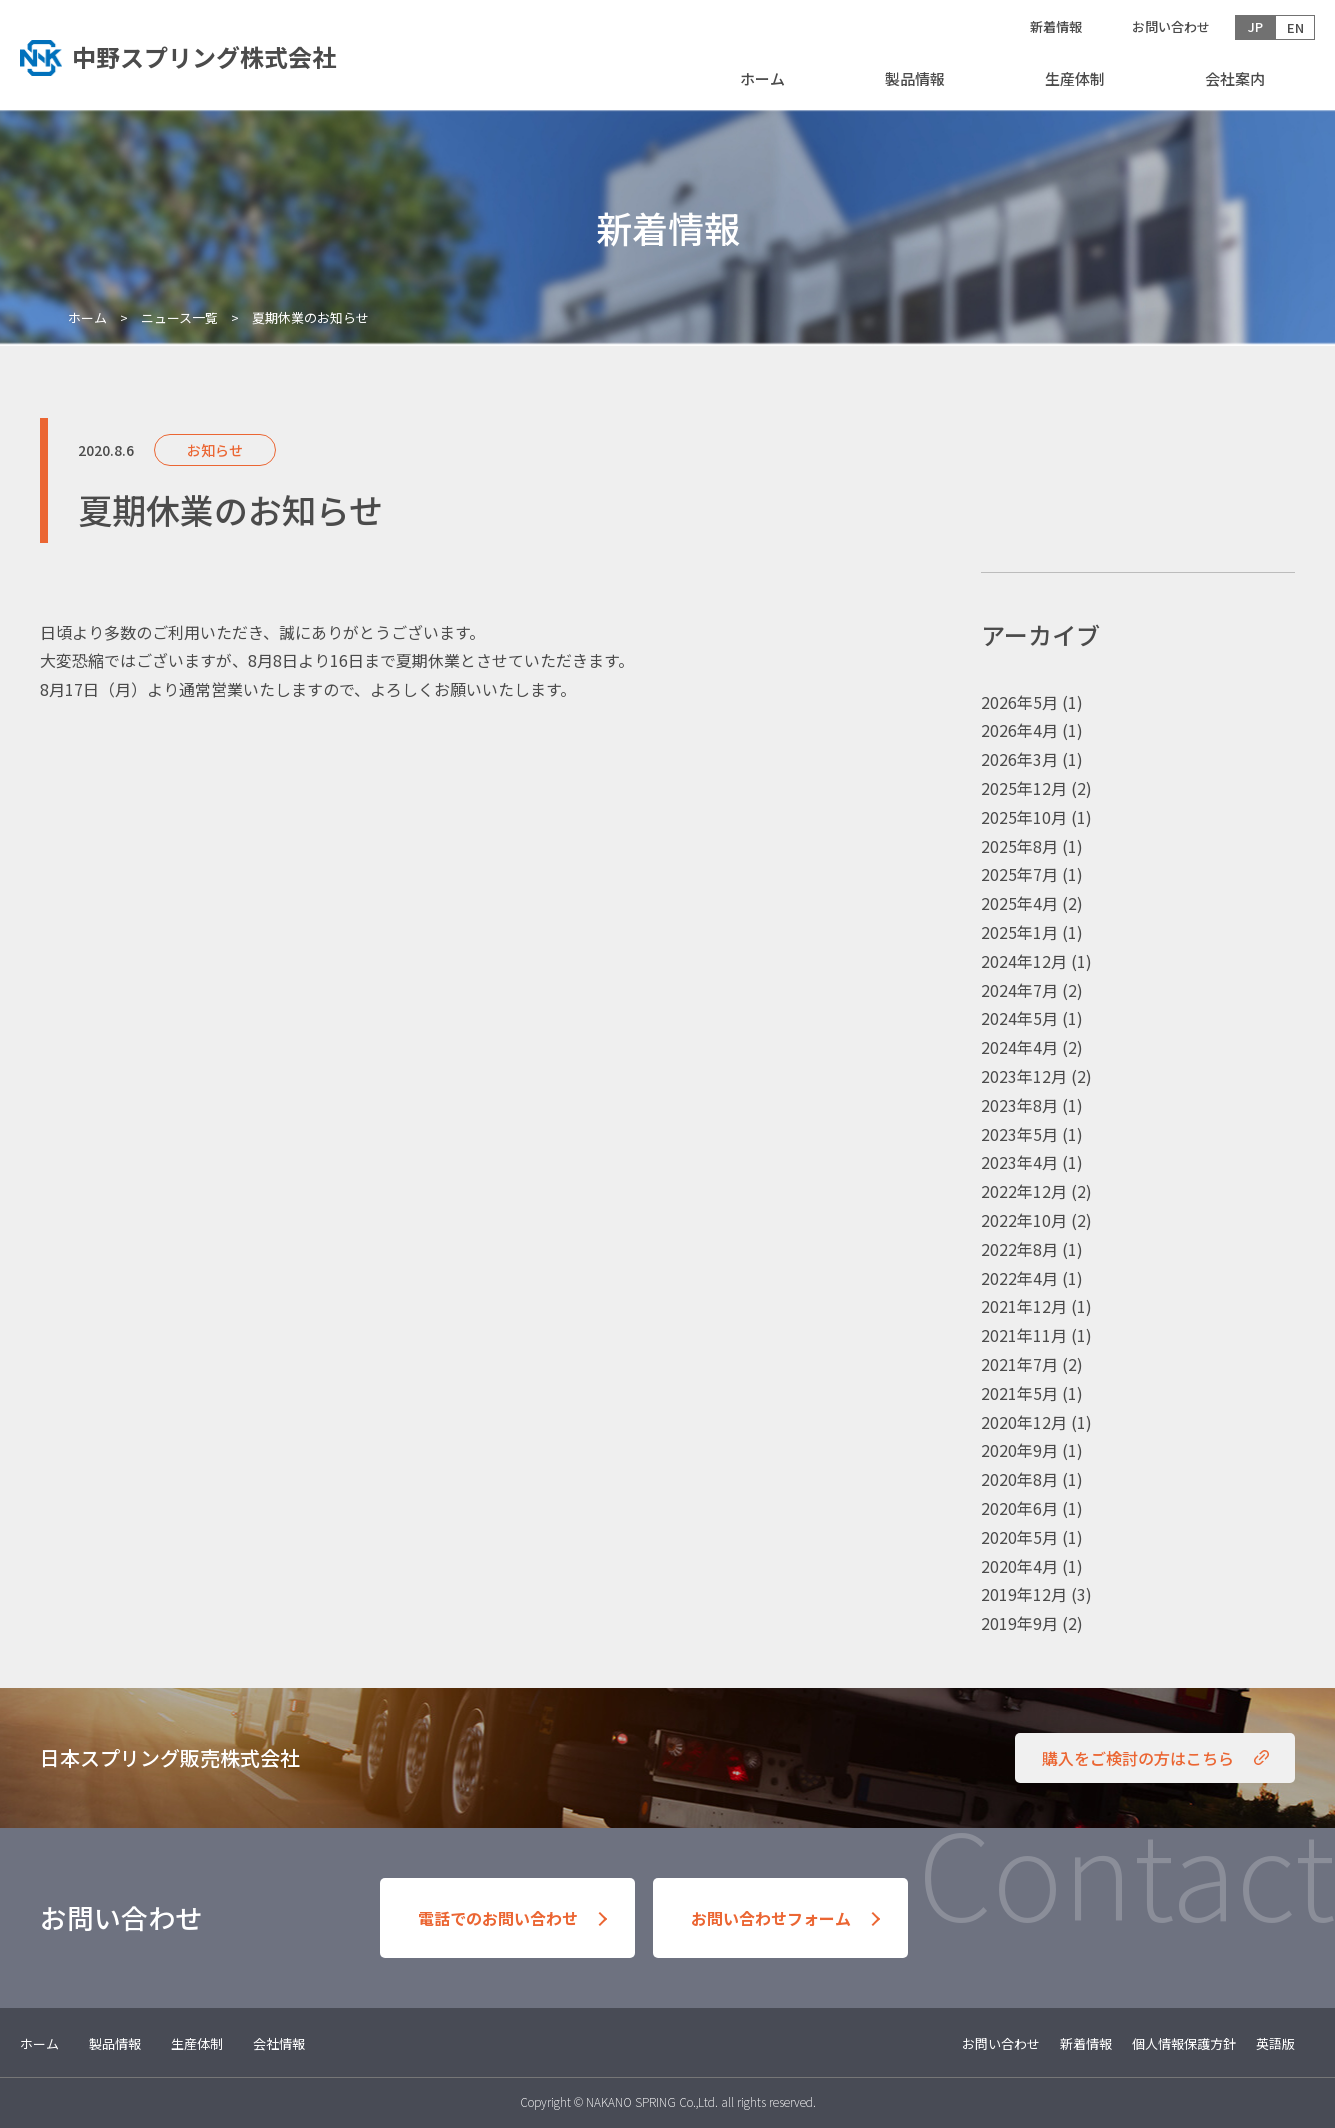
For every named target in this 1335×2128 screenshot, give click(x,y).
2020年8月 (1019, 1479)
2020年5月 (1019, 1537)
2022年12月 (1024, 1191)
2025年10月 (1024, 817)
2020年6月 (1019, 1508)
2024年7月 (1019, 990)
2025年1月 (1019, 932)
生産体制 (1075, 78)
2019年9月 (1019, 1623)
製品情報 (915, 78)
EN (1295, 27)
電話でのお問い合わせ (498, 1918)
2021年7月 (1019, 1364)
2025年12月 (1024, 788)
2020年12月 (1024, 1422)
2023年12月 (1024, 1076)
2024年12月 (1024, 961)
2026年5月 (1019, 702)
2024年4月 (1019, 1047)
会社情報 (279, 2043)
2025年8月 (1019, 846)
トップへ (195, 55)
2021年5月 (1019, 1393)
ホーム (762, 78)
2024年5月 (1019, 1018)
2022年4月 (1019, 1278)
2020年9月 (1019, 1450)
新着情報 (1056, 26)
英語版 (1275, 2043)
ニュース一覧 (179, 317)
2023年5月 (1019, 1134)
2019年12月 (1024, 1594)
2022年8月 (1019, 1249)
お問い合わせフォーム (771, 1918)
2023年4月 (1019, 1162)
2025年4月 (1019, 903)
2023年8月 (1019, 1105)
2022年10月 (1024, 1220)
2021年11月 (1024, 1335)
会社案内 (1235, 78)
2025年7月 (1019, 874)
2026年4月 (1019, 730)
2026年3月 (1019, 759)
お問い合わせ (1171, 26)
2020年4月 (1019, 1566)
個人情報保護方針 (1184, 2043)
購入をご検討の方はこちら (1138, 1758)
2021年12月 (1024, 1306)
